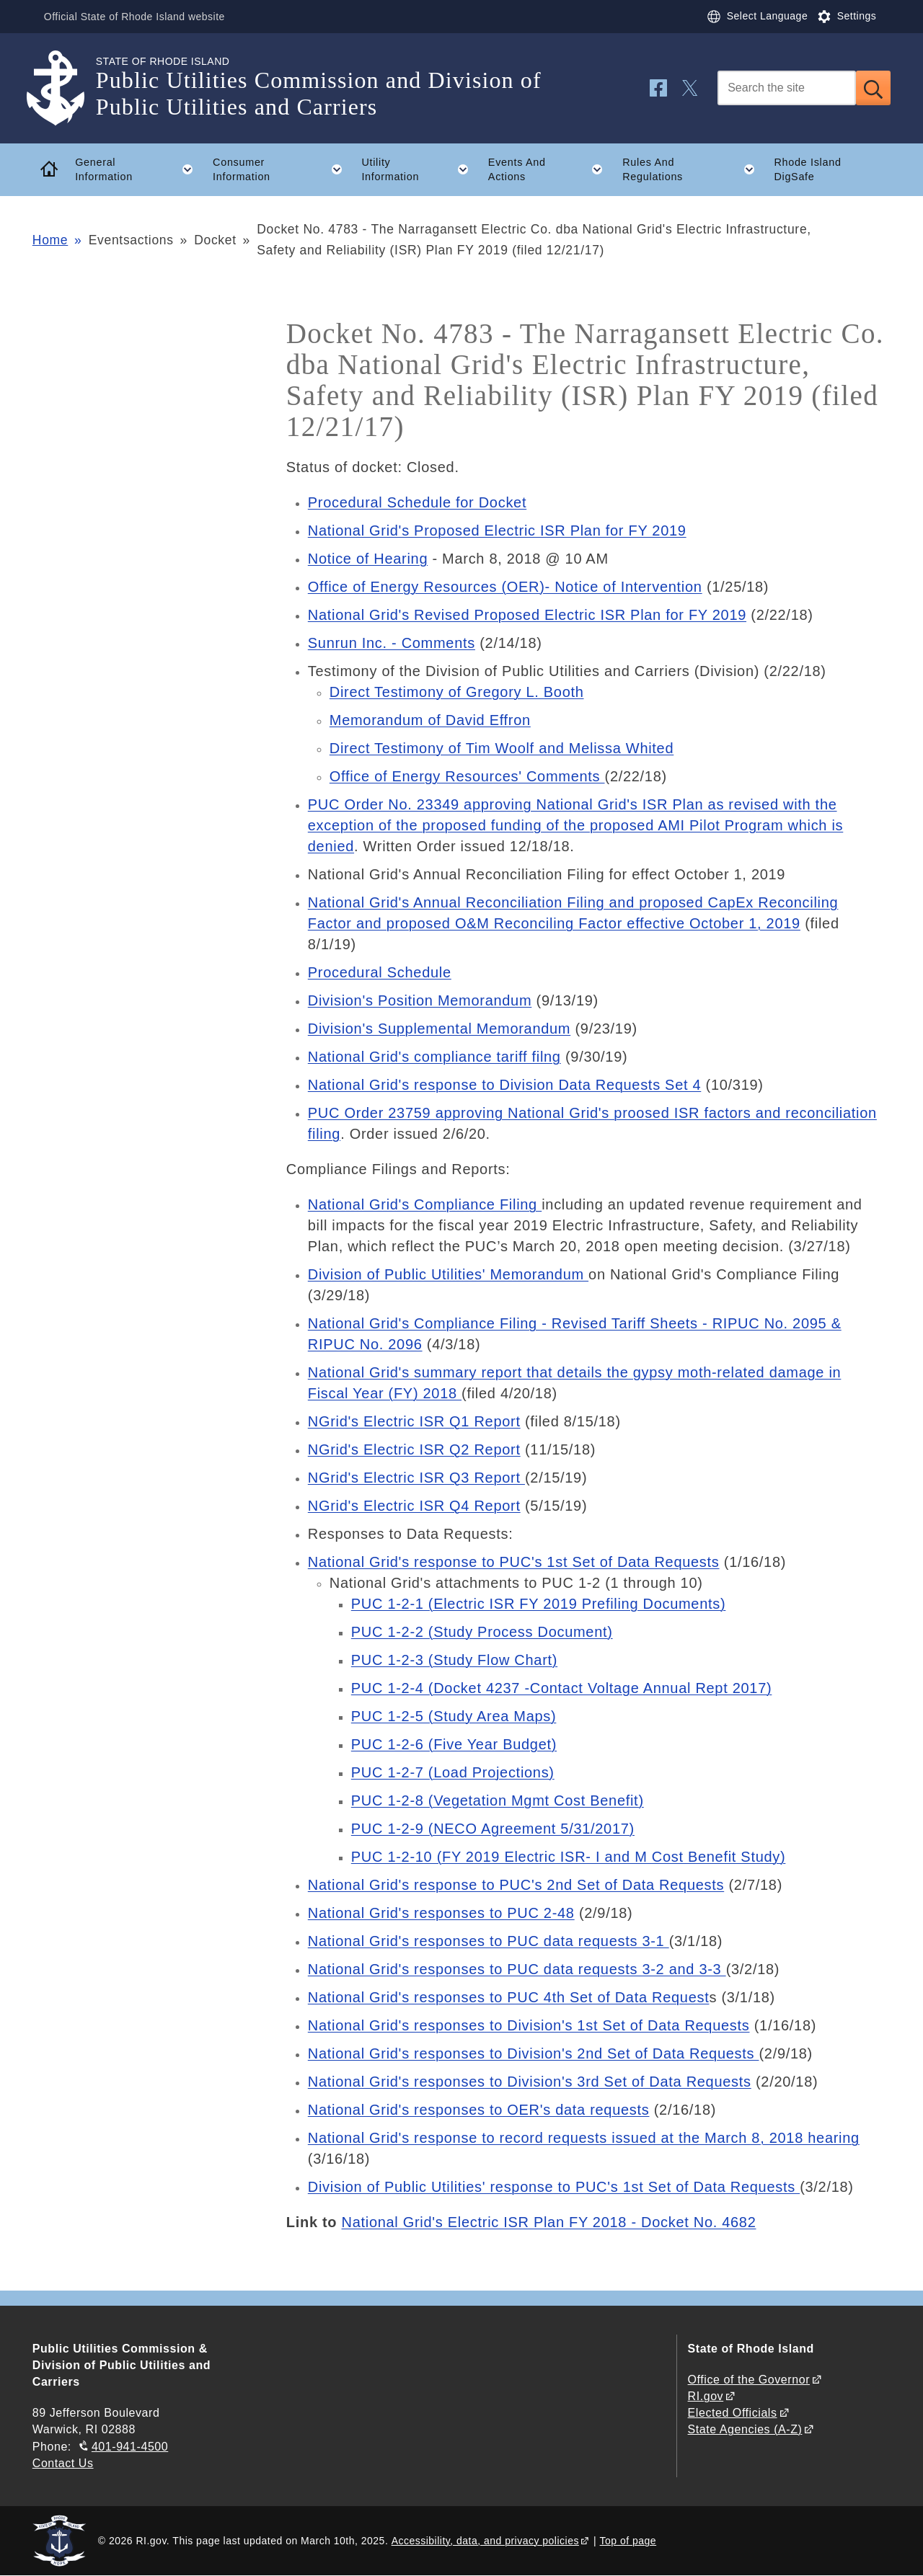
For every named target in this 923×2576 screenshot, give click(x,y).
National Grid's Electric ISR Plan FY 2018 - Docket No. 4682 (549, 2222)
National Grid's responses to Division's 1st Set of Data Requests (529, 2025)
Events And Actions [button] (550, 169)
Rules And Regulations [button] (693, 169)
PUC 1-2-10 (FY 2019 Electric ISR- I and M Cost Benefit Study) (568, 1857)
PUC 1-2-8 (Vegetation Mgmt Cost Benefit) (497, 1800)
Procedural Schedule (379, 972)
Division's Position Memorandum (419, 1000)
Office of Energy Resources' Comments (467, 776)
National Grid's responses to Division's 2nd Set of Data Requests (533, 2053)
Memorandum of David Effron (430, 720)
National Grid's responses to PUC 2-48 (441, 1913)
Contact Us (63, 2463)
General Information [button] (139, 169)
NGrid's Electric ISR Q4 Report (414, 1506)
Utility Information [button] (419, 169)
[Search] (786, 88)
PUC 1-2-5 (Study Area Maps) (454, 1716)
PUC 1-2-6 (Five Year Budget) (454, 1744)
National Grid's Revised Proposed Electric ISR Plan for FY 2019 (527, 615)
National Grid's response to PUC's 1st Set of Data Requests (514, 1562)
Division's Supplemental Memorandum (439, 1028)
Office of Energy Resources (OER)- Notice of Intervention (505, 587)
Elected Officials (732, 2413)
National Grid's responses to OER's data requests (479, 2110)
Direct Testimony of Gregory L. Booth (457, 692)
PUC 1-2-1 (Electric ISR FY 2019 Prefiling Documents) (538, 1604)
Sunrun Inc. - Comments (391, 643)
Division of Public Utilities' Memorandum (448, 1274)
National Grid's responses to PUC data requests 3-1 (488, 1941)
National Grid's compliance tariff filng (434, 1057)
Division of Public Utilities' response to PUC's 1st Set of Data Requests (554, 2187)
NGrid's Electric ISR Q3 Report (416, 1477)
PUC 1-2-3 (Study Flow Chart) (454, 1660)
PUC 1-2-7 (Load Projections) (453, 1772)
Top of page (628, 2540)
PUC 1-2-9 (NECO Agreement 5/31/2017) (493, 1828)
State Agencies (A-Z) (745, 2429)
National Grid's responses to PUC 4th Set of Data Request (509, 1997)
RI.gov (706, 2396)
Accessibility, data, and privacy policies (485, 2540)
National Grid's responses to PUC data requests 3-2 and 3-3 (517, 1969)
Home (50, 240)
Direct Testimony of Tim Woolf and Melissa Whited (502, 748)
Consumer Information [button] (282, 169)
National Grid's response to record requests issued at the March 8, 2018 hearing (584, 2138)
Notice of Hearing (368, 559)
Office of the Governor (749, 2379)
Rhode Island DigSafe (807, 169)
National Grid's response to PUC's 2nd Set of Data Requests (516, 1885)
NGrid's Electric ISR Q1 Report (414, 1421)
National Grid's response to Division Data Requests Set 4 (505, 1085)
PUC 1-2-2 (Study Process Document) (482, 1632)
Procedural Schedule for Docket (417, 502)
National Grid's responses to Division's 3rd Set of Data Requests (529, 2081)
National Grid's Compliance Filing (425, 1204)
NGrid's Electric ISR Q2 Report (414, 1449)
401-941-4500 (130, 2446)
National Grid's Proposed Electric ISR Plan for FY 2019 (497, 530)
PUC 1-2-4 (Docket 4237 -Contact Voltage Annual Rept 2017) (561, 1688)
